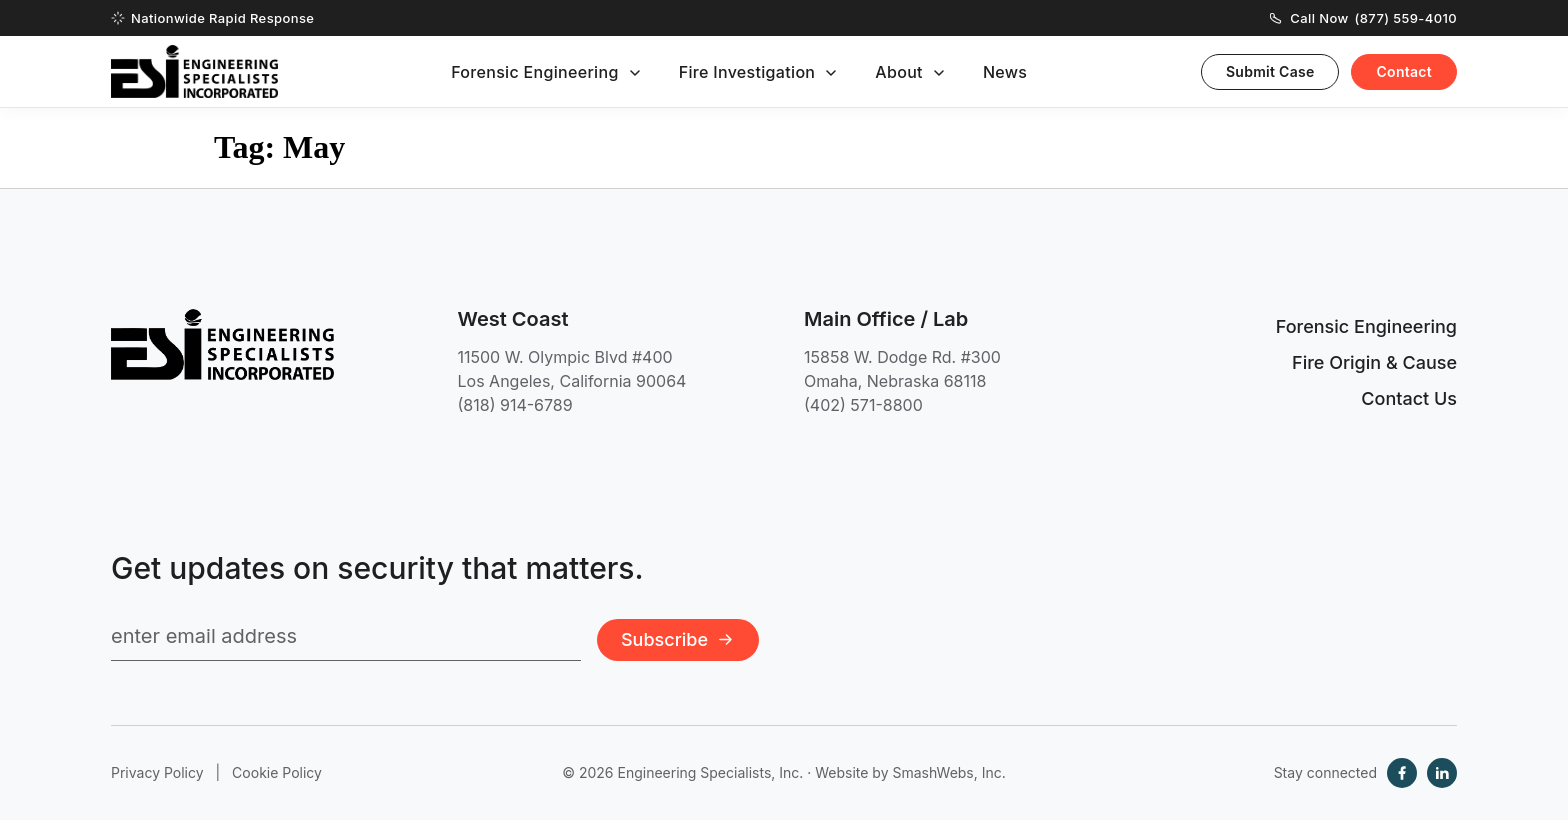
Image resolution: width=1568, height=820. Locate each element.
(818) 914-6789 (515, 405)
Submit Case (1270, 71)
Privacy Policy (157, 772)
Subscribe (678, 639)
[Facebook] (1402, 773)
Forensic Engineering (535, 72)
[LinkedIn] (1442, 773)
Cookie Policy (277, 772)
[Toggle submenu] (635, 73)
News (1005, 72)
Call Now (1363, 18)
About (899, 72)
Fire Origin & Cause (1374, 362)
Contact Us (1409, 398)
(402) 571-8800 (863, 405)
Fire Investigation (747, 72)
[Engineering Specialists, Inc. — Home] (194, 71)
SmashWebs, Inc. (948, 772)
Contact (1404, 71)
